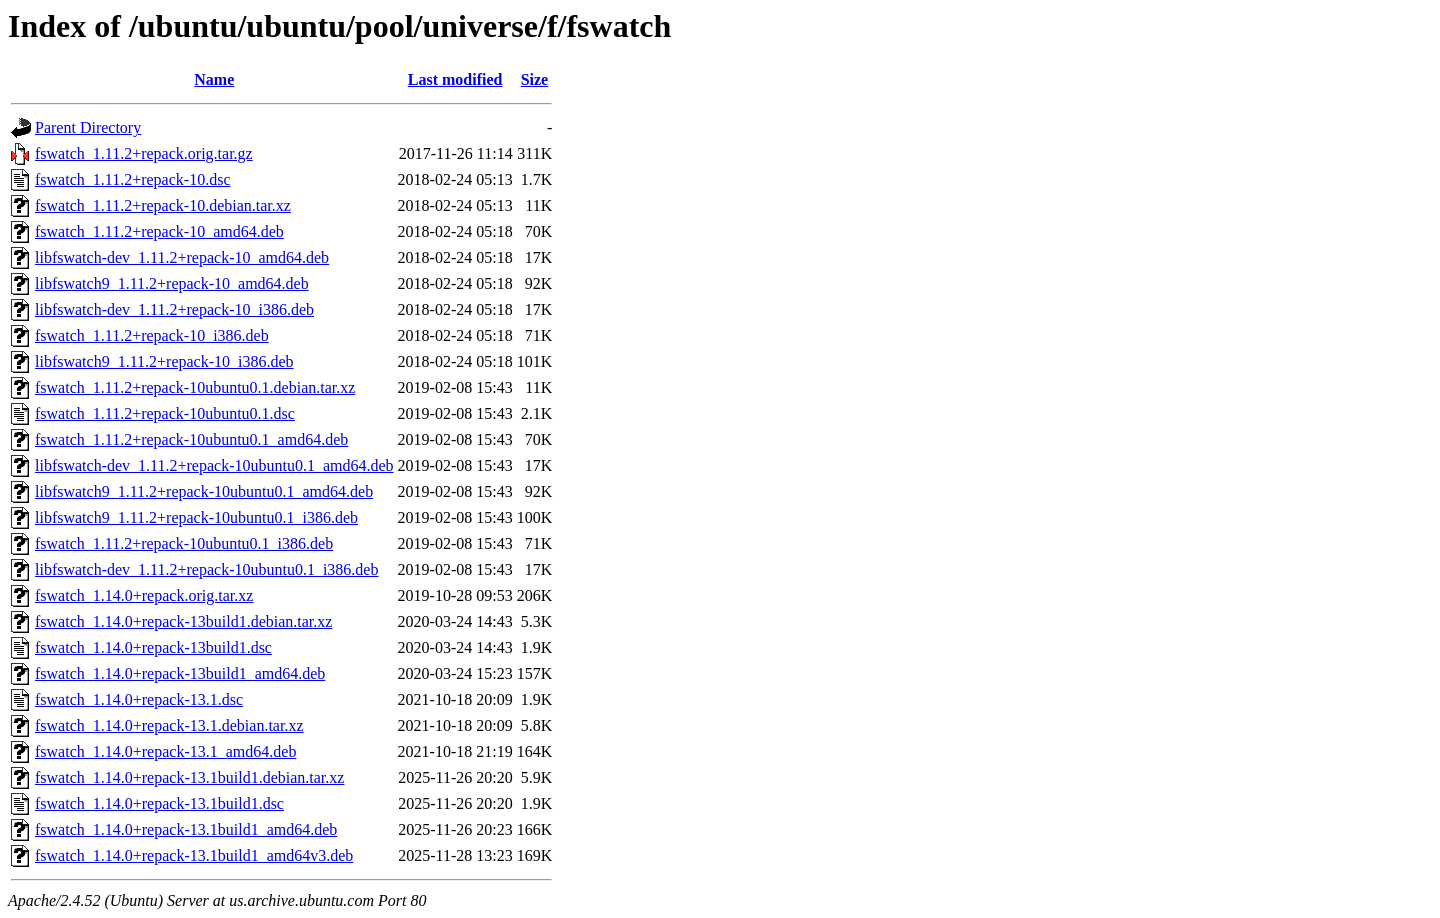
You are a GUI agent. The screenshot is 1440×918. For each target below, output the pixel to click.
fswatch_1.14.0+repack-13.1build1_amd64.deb (186, 829)
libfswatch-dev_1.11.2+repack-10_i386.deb (174, 309)
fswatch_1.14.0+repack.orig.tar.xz (144, 595)
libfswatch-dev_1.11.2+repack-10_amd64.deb (182, 257)
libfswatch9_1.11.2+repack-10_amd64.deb (172, 283)
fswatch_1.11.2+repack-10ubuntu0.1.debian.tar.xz (195, 387)
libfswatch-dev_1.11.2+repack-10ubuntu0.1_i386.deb (206, 569)
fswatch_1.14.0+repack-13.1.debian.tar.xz (169, 725)
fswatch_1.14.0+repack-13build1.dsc (153, 647)
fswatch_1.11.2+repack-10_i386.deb (152, 335)
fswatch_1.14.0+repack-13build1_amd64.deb (180, 673)
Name (214, 79)
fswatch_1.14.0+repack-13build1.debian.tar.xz (183, 621)
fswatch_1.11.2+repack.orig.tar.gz (144, 153)
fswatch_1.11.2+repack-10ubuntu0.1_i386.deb (184, 543)
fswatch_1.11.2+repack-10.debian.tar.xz (163, 205)
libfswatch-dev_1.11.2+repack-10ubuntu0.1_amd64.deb (214, 465)
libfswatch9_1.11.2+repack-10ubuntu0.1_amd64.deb (204, 491)
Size (535, 79)
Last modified (455, 79)
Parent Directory (88, 127)
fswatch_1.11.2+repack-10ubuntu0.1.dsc (165, 413)
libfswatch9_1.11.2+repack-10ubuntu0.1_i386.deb (196, 517)
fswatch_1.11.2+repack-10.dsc (132, 179)
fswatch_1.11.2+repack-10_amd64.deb (159, 231)
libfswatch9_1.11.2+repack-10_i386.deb (164, 361)
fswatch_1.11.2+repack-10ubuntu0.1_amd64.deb (191, 439)
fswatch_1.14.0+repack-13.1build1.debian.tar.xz (189, 777)
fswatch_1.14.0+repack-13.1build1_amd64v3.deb (194, 855)
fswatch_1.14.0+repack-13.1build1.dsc (159, 803)
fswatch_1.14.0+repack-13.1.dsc (139, 699)
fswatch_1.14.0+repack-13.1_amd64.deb (165, 751)
